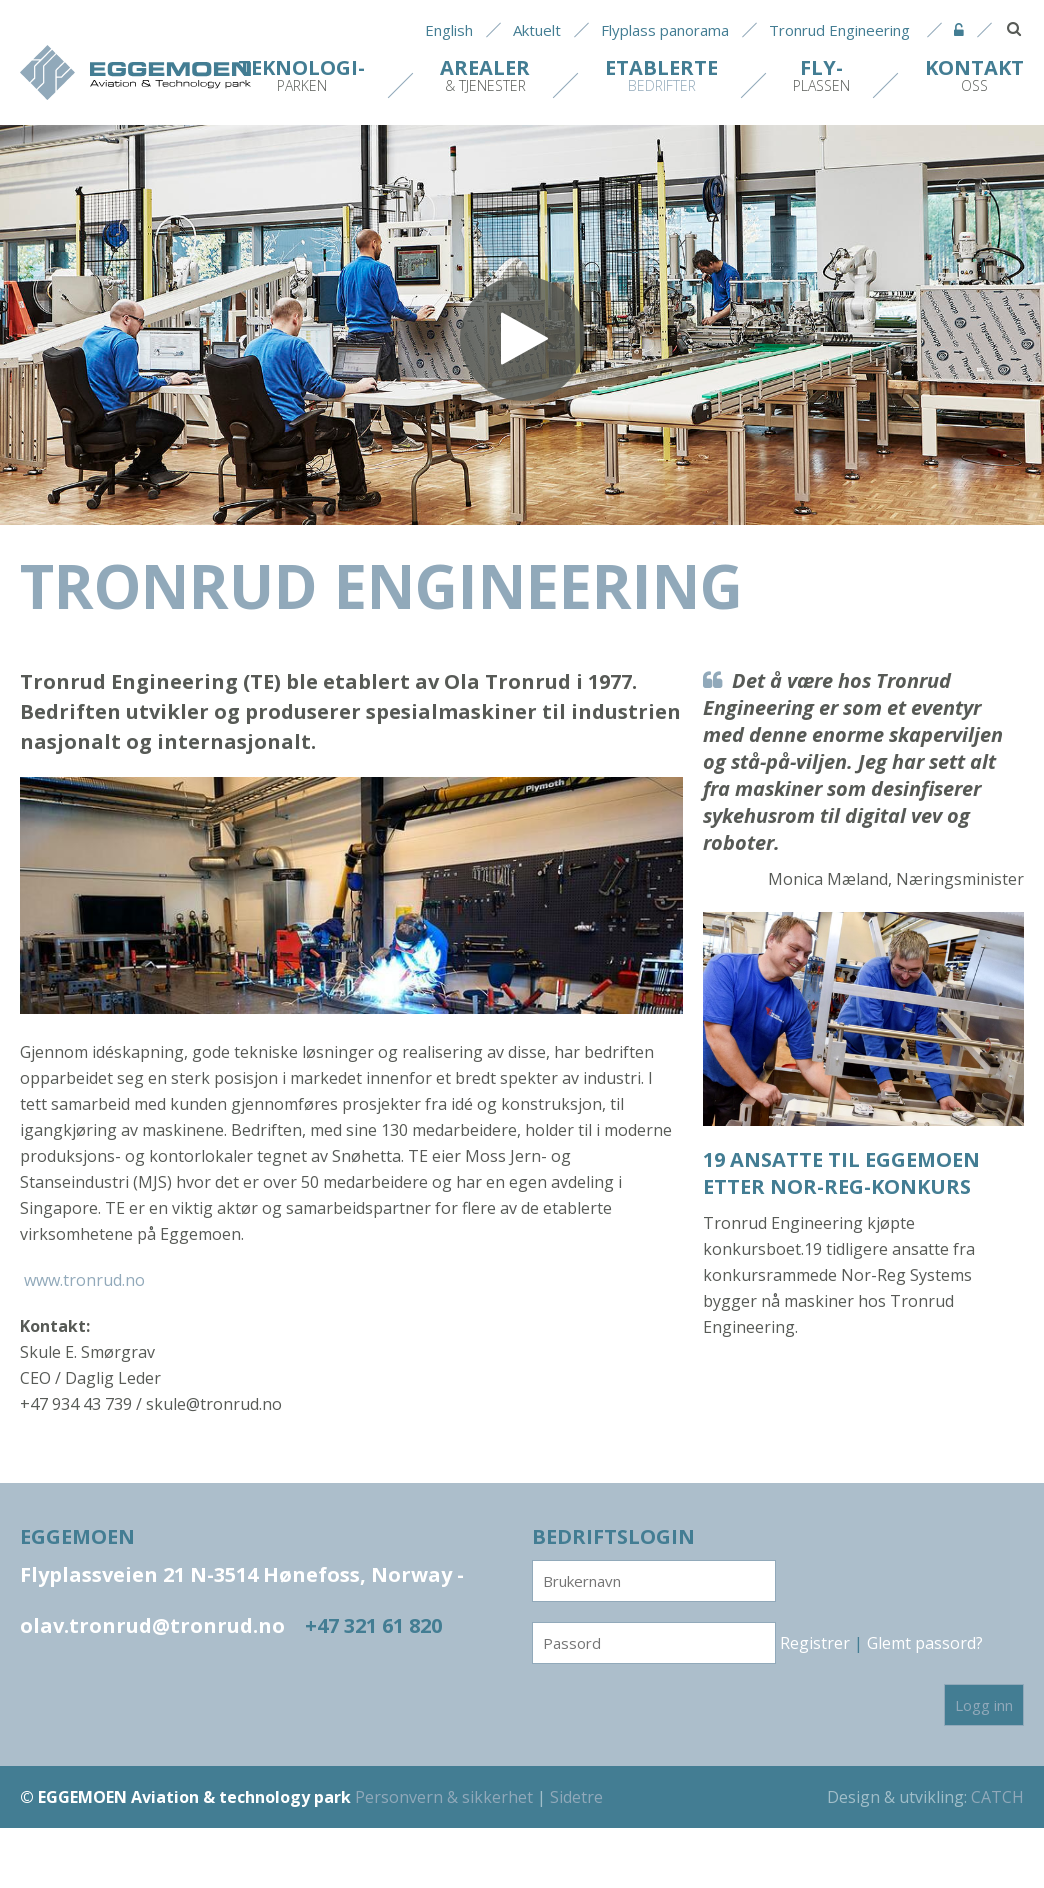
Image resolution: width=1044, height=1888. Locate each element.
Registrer (815, 1643)
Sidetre (576, 1797)
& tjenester (485, 74)
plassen (821, 74)
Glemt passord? (925, 1643)
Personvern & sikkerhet (444, 1797)
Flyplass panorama (665, 30)
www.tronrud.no (84, 1280)
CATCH (997, 1797)
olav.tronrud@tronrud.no (152, 1625)
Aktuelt (537, 30)
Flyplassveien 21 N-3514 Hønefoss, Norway (242, 1574)
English (449, 30)
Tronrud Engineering (839, 30)
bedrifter (661, 74)
